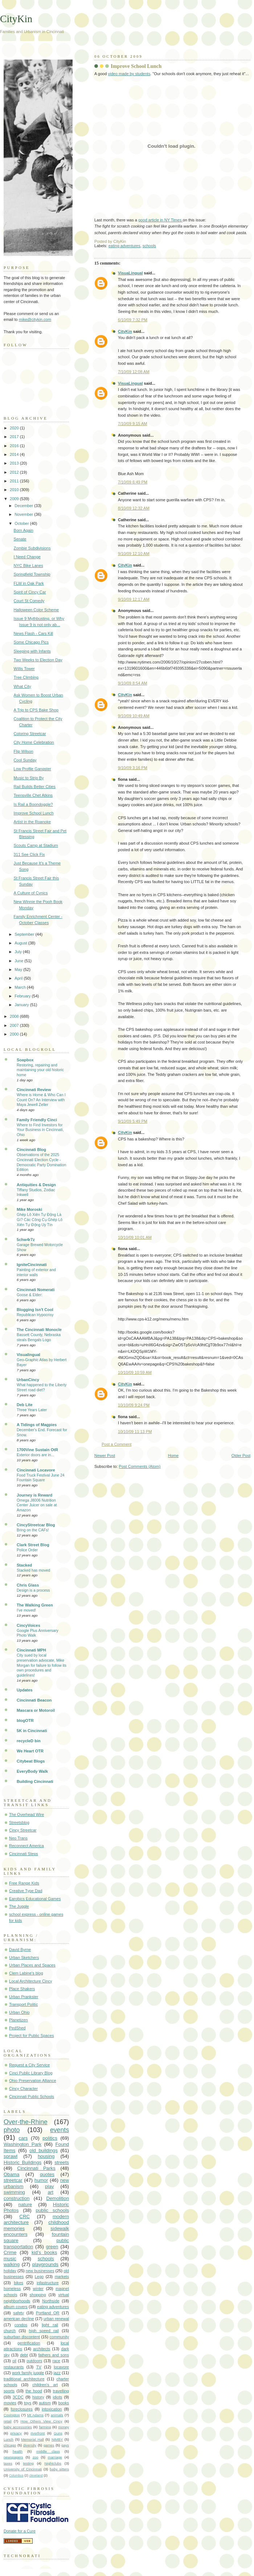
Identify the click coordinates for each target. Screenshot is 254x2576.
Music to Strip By (29, 778)
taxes (8, 2463)
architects (41, 2349)
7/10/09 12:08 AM (133, 372)
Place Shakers (22, 1989)
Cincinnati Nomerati (35, 1289)
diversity (29, 2445)
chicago (10, 2445)
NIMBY (57, 2439)
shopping (38, 2295)
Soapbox (25, 1060)
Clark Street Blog (33, 1545)
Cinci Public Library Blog (31, 2073)
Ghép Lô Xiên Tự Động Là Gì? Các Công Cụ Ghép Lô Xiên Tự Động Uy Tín (39, 1219)
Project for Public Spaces (31, 2035)
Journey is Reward (34, 1495)
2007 (15, 1025)
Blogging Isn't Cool (35, 1309)
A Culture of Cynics (31, 893)
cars (23, 2138)
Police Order (27, 1550)
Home (173, 1455)
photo (12, 2130)
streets (61, 2162)
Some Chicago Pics (31, 642)
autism (45, 2403)
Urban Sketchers (24, 1957)
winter (38, 2288)
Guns (58, 2433)
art (50, 2192)
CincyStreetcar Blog (36, 1525)
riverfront (37, 2433)
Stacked (24, 1565)
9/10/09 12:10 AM (133, 553)
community (59, 2337)
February (23, 996)
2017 (15, 436)
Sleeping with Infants (32, 651)
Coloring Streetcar (30, 733)
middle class (48, 2451)
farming (45, 2427)
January (22, 1005)
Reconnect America (26, 1846)
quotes (47, 2174)
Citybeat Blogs (31, 1761)
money (63, 2427)
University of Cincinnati (23, 2469)
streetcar (13, 2180)
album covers (16, 2306)
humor (41, 2180)
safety (18, 2313)
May (19, 969)
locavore (61, 2367)
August (21, 943)
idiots (57, 2397)
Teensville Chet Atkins (33, 795)
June (19, 961)
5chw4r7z (26, 1239)
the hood (33, 2391)
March (21, 987)
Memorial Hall (32, 2439)
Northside (50, 2301)
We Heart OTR (30, 1751)
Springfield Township (32, 574)
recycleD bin (29, 1741)
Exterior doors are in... (35, 1455)
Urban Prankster (23, 1997)
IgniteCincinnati (32, 1264)
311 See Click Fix (29, 854)
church (10, 2330)
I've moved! (26, 1610)
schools (149, 246)
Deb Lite (25, 1405)
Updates (25, 1690)
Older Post (241, 1455)
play (49, 2186)
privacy (15, 2433)
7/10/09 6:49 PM (132, 482)
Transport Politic (23, 2004)
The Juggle (19, 1906)
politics (49, 2138)
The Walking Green (35, 1605)
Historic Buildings (22, 2162)
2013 (15, 463)
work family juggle (28, 2373)
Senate (20, 539)
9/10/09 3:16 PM (132, 768)
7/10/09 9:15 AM (132, 423)
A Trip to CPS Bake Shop (36, 710)
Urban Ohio (19, 2012)
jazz (57, 2373)
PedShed (17, 2028)
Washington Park (22, 2144)
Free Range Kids (24, 1883)
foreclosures (22, 2409)
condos (21, 2325)
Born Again (23, 530)
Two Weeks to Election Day (38, 660)
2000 (15, 1034)
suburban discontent (22, 2337)
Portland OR (47, 2313)
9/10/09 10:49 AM (133, 716)
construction (16, 2198)
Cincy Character (23, 2088)
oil (14, 2361)
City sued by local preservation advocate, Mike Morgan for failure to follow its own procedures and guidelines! (41, 1665)
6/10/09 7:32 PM (132, 320)
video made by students (129, 74)
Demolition (57, 2198)
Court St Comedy (29, 601)
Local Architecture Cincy (30, 1981)
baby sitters (59, 2469)
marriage (55, 2457)
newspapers (13, 2457)
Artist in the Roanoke (32, 822)
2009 (15, 499)
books (63, 2403)
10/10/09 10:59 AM (135, 1372)
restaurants (14, 2367)
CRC (24, 2216)
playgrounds (45, 2264)
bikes (18, 2283)
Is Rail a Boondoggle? (33, 804)
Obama (11, 2174)
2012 (15, 472)
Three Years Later (32, 1410)
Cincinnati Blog (31, 1149)
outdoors (34, 2361)
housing (46, 2156)
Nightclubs (53, 2463)
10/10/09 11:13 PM (135, 1431)
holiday (10, 2271)
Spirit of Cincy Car (30, 592)
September (25, 934)
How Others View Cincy (41, 2421)
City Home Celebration (34, 742)
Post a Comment (116, 1444)
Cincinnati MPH (31, 1650)
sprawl (10, 2156)
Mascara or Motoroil (36, 1710)
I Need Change (27, 557)
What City (22, 686)
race (57, 2361)
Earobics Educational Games (35, 1899)
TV (38, 2367)
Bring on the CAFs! (33, 1530)
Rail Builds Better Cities (35, 786)
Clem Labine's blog (26, 1973)
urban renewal (56, 2318)
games (49, 2445)
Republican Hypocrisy (35, 1315)
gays (65, 2445)
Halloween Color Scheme (36, 610)
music (10, 2258)
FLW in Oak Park (29, 583)
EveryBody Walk (32, 1771)
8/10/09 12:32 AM (133, 508)
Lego (39, 2276)
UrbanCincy (28, 1379)
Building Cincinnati (35, 1781)
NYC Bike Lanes (28, 565)
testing (28, 2463)
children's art (45, 2385)
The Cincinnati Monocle (39, 1329)
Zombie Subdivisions (32, 548)
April (19, 978)
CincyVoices (28, 1625)
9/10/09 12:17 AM (133, 599)
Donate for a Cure (20, 2531)
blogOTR (25, 1720)
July (19, 952)
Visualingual (28, 1354)
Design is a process (33, 1590)
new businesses (40, 2271)
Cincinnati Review (34, 1089)
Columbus (16, 2475)
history (38, 2397)
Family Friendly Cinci (37, 1120)
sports (9, 2391)
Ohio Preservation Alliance (32, 2080)
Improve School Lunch (136, 66)
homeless (12, 2288)
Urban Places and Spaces (32, 1965)
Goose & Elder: (29, 1295)
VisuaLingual (130, 273)
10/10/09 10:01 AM (135, 1237)
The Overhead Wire (26, 1814)
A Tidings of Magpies (37, 1424)
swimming (14, 2192)
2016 (15, 446)
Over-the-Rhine (26, 2122)
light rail (50, 2325)
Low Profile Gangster (32, 769)
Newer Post (104, 1455)
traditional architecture (24, 2379)
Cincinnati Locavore (36, 1470)
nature (25, 2204)
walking (12, 2264)
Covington (12, 2415)
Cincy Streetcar (23, 1830)
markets (62, 2276)
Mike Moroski (29, 1209)
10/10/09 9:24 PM (133, 1405)
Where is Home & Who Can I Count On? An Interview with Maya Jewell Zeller (41, 1100)
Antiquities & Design (36, 1185)
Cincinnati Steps (23, 1854)
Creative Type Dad (25, 1891)
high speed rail (44, 2330)
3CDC (18, 2397)
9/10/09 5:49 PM (132, 1121)
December (24, 505)
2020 (15, 428)
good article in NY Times (160, 220)
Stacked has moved (33, 1570)
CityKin (125, 331)
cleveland (35, 2475)
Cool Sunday (25, 760)
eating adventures (124, 246)
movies (10, 2403)
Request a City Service (29, 2065)
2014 (15, 454)
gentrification (28, 2343)
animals (57, 2415)
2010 (15, 489)
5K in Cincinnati (32, 1730)
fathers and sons (53, 2355)
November (24, 514)
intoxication (52, 2409)
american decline (19, 2318)
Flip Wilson (23, 751)
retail (8, 2421)
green (52, 2246)
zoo (35, 2457)
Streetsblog (19, 1822)
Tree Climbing (26, 677)
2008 (15, 1016)
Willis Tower (24, 668)
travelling (61, 2391)
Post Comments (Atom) (140, 1466)
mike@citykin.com (35, 319)
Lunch (8, 2439)
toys (27, 2403)
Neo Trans (18, 1838)
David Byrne (20, 1949)
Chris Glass (28, 1585)
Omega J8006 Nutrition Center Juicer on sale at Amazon (37, 1505)
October (22, 523)
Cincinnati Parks (36, 2168)
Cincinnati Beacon (34, 1700)
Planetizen (18, 2020)
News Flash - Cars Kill (33, 633)
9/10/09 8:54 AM (132, 683)
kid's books (44, 2252)
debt (24, 2355)
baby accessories (18, 2427)
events (59, 2130)
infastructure (48, 2283)
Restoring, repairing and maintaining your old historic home (40, 1070)
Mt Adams (35, 2415)
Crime (10, 2252)
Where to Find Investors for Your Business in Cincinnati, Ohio (40, 1130)
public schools (52, 2210)
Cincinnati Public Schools (31, 2096)
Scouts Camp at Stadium (36, 845)
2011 (15, 481)
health (17, 2451)
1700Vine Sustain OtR (37, 1450)
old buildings (43, 2150)
